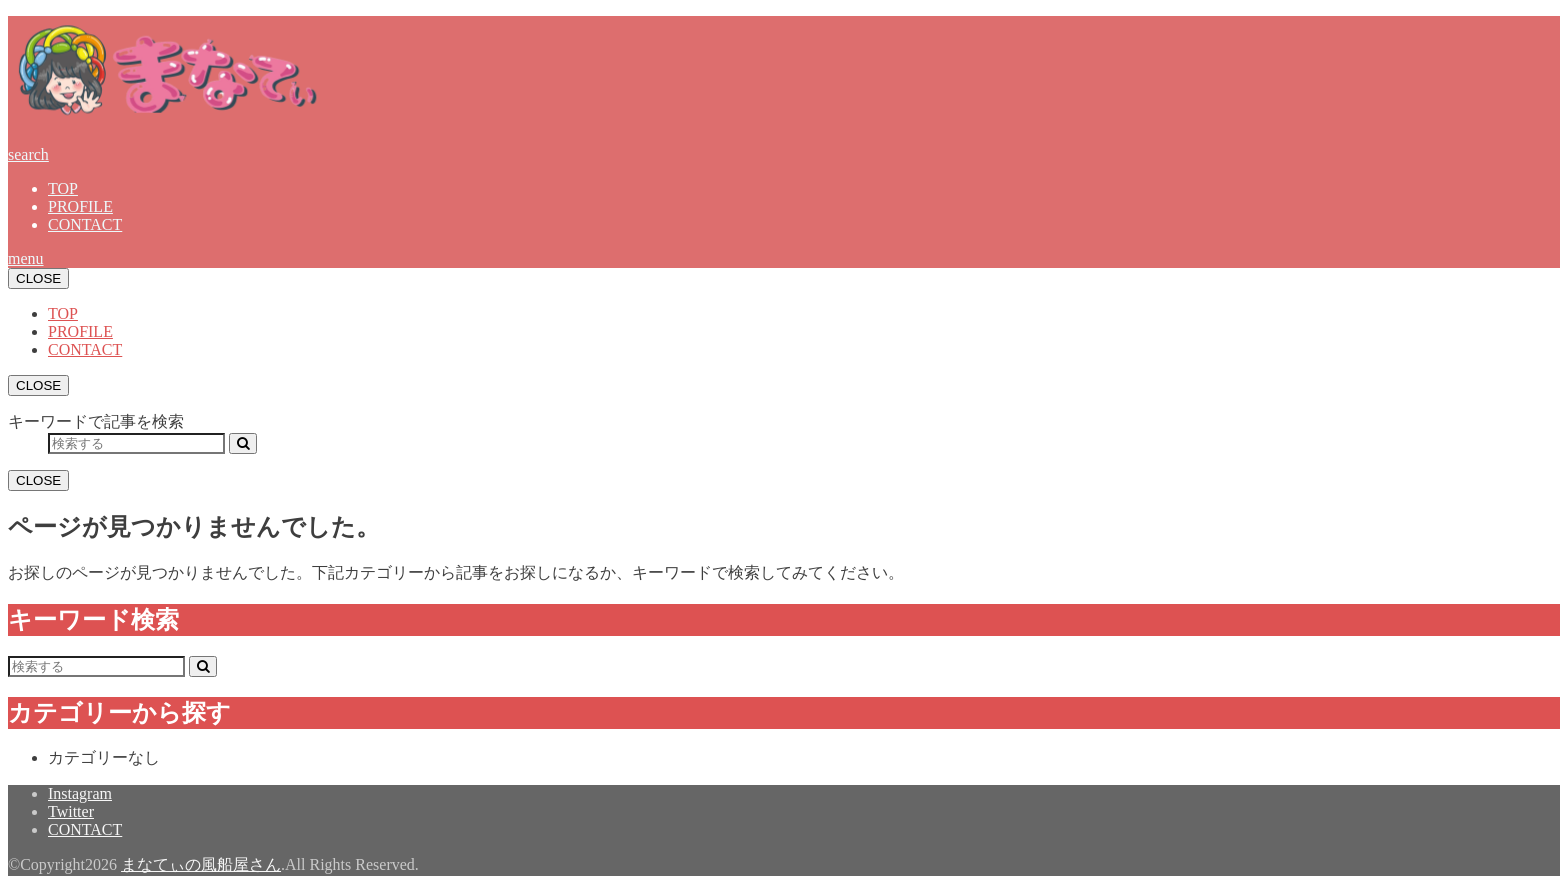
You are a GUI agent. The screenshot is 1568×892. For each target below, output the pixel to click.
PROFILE (80, 206)
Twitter (71, 811)
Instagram (80, 793)
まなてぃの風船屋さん (201, 864)
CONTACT (85, 224)
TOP (63, 188)
